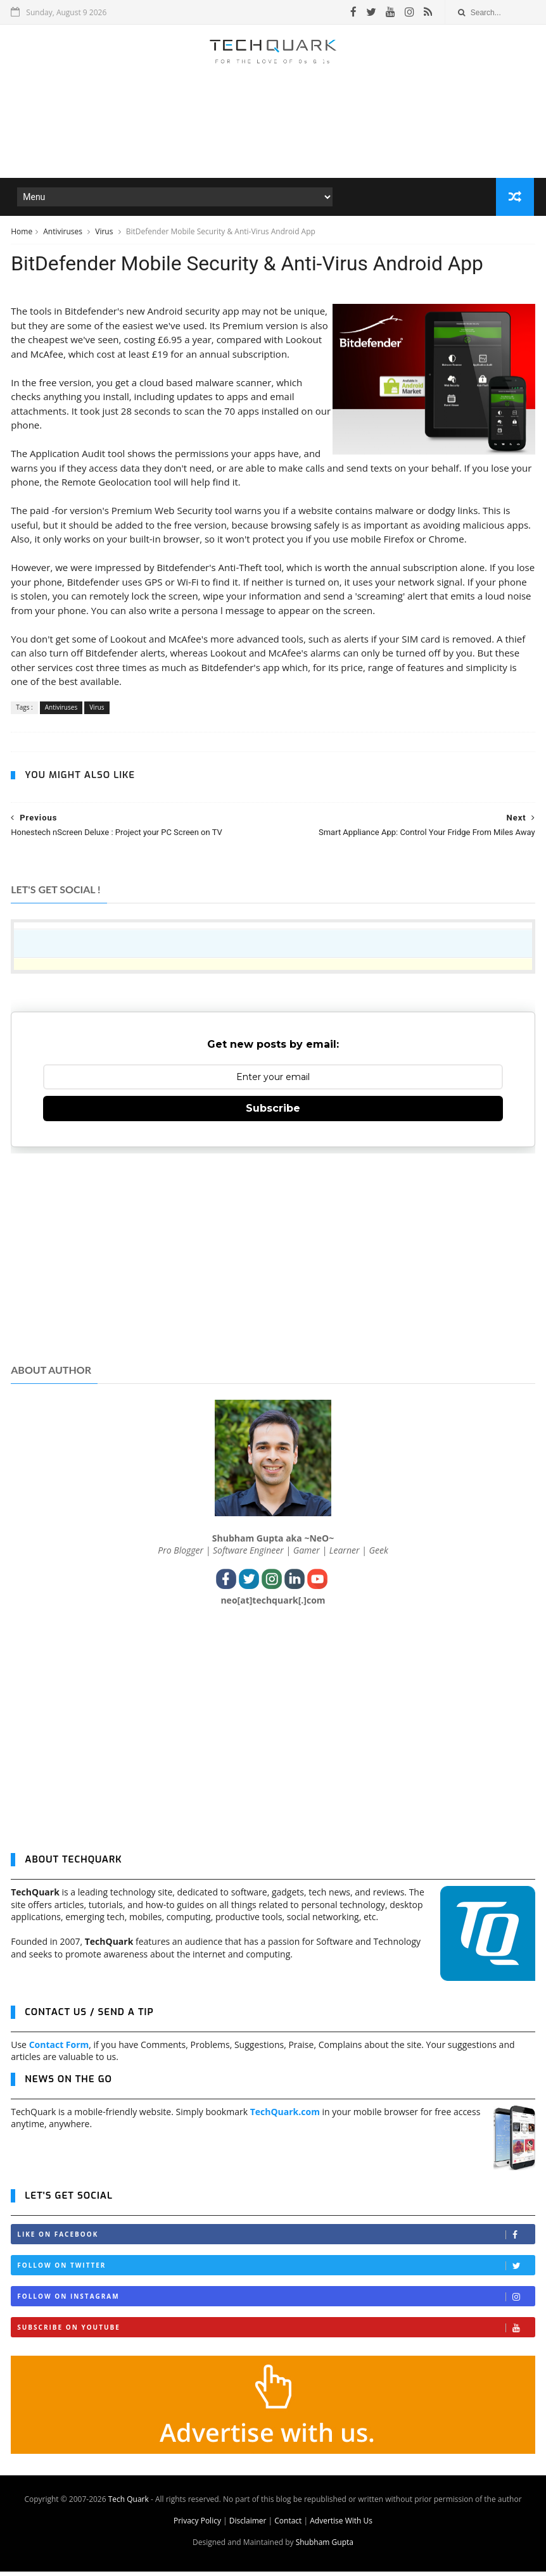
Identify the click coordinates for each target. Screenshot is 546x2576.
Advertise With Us (341, 2525)
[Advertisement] (273, 141)
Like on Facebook (276, 2239)
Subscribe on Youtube (276, 2332)
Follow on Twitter (276, 2270)
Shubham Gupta (324, 2546)
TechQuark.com (285, 2116)
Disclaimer (248, 2525)
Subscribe (273, 1113)
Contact (288, 2525)
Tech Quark (128, 2503)
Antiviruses (63, 233)
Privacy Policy (197, 2525)
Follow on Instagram (276, 2301)
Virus (105, 233)
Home (21, 233)
